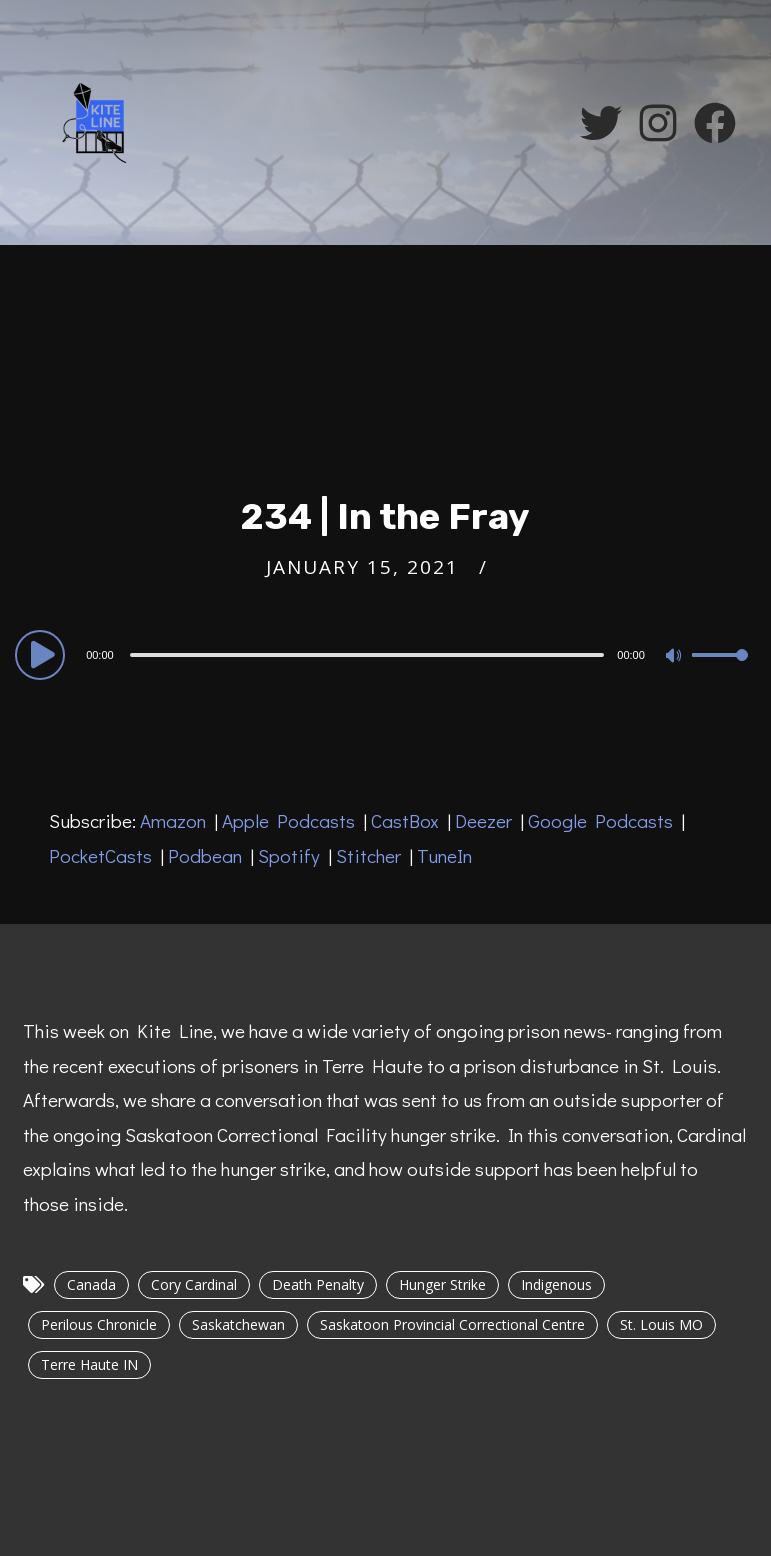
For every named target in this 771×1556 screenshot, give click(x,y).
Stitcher (368, 855)
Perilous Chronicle (99, 1324)
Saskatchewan (238, 1324)
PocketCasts (100, 855)
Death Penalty (318, 1284)
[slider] (367, 655)
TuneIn (444, 855)
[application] (385, 654)
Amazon (173, 820)
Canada (91, 1284)
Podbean (205, 855)
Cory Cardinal (194, 1284)
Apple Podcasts (288, 820)
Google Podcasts (600, 820)
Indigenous (556, 1284)
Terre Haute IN (89, 1364)
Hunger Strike (442, 1284)
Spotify (289, 855)
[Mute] (676, 657)
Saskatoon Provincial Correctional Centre (452, 1324)
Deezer (483, 820)
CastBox (405, 820)
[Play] (43, 654)
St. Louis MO (661, 1324)
